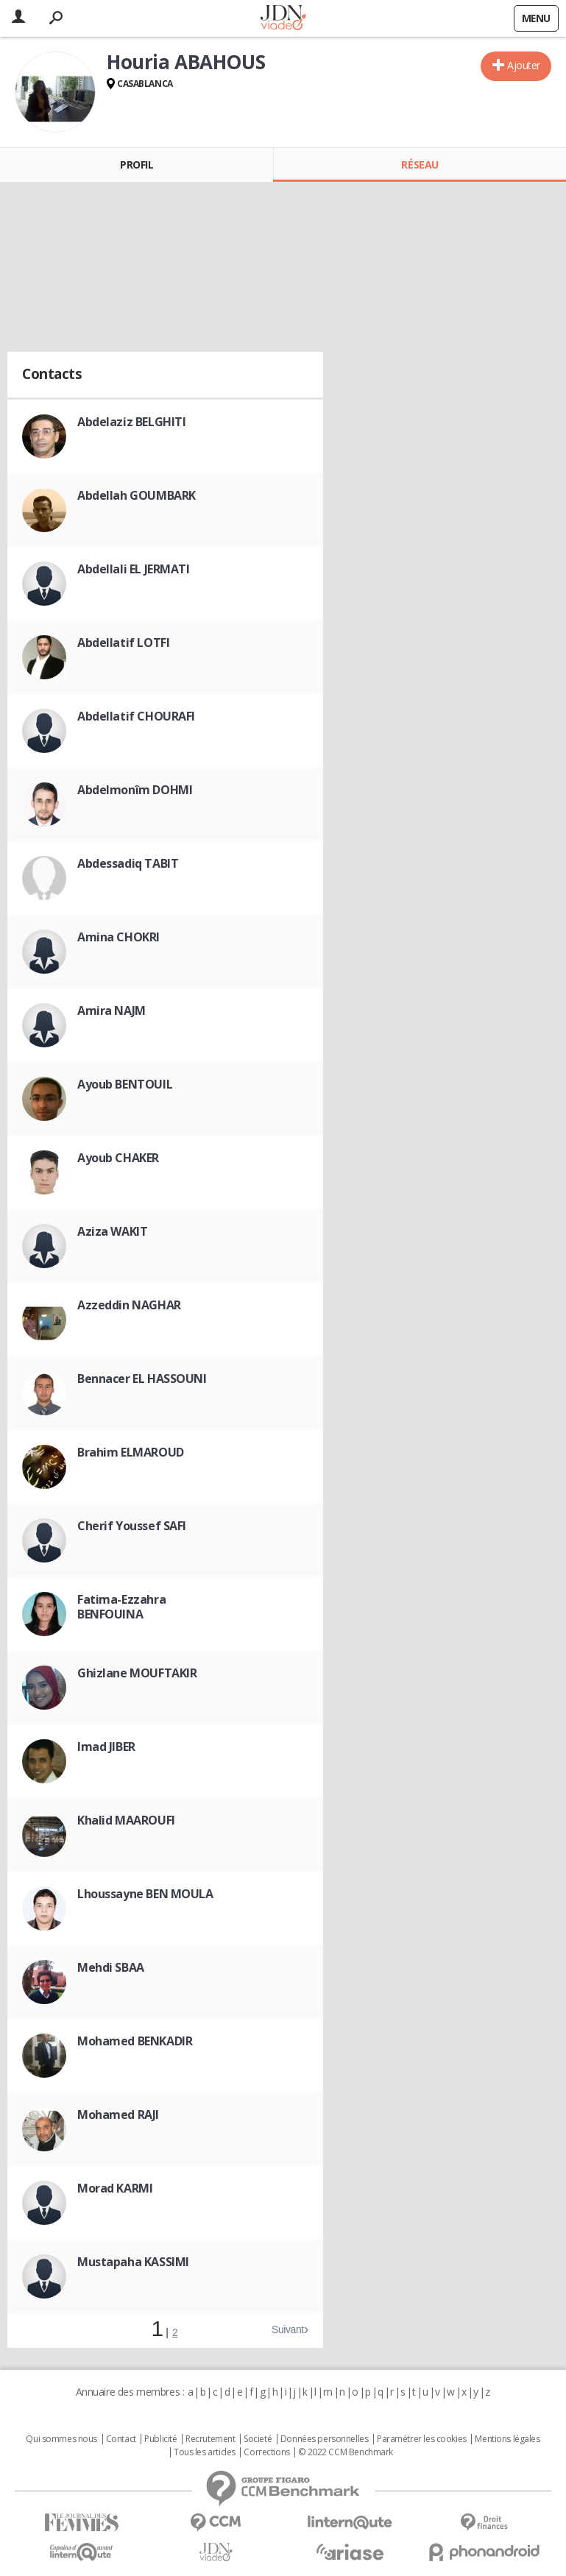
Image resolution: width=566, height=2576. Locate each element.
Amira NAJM (111, 1010)
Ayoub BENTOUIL (124, 1084)
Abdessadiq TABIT (127, 863)
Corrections (266, 2452)
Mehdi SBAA (110, 1967)
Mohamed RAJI (118, 2114)
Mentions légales (507, 2439)
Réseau (419, 164)
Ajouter (523, 65)
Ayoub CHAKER (118, 1158)
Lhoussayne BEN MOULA (145, 1894)
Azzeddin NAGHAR (129, 1305)
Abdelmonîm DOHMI (134, 790)
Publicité (160, 2439)
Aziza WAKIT (112, 1231)
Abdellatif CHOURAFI (136, 716)
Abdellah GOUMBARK (136, 495)
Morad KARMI (114, 2188)
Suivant (288, 2329)
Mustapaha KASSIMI (133, 2262)
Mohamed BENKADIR (134, 2041)
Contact (121, 2439)
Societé (258, 2439)
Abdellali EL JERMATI (133, 569)
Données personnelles (324, 2439)
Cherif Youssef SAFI (131, 1526)
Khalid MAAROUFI (126, 1820)
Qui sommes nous (61, 2439)
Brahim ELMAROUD (130, 1452)
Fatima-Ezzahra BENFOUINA (121, 1606)
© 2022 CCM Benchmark (345, 2452)
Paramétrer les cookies (422, 2439)
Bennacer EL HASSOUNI (142, 1378)
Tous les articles (205, 2452)
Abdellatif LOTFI (123, 642)
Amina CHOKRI (118, 937)
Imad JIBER (106, 1746)
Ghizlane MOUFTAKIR (137, 1673)
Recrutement (210, 2439)
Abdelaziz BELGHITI (131, 422)
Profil (136, 164)
